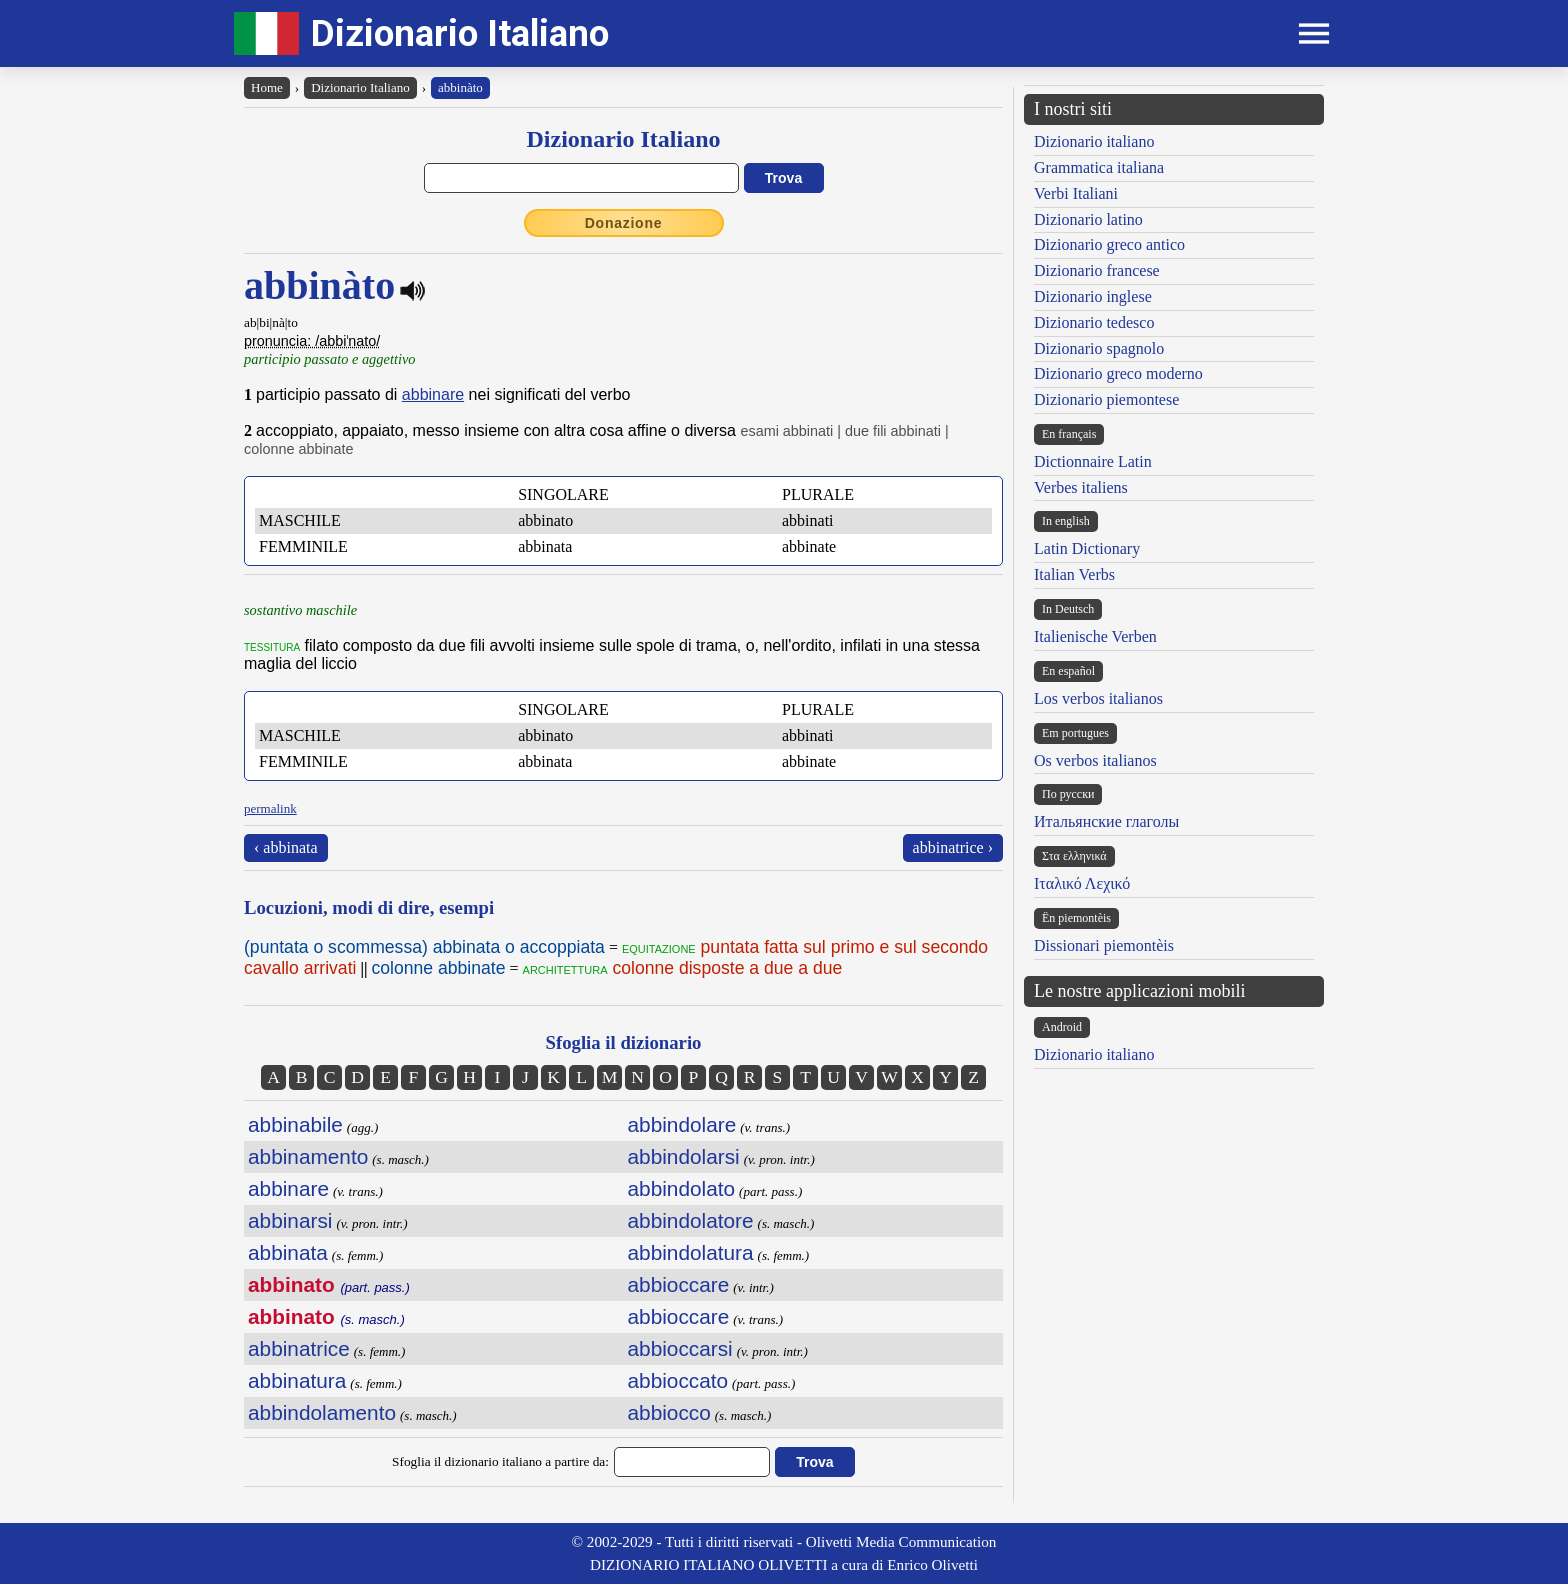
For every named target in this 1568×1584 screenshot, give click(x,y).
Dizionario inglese (1093, 296)
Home (267, 87)
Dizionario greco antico (1109, 244)
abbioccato (678, 1380)
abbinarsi (290, 1220)
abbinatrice (299, 1348)
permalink (270, 808)
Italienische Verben (1095, 636)
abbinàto (460, 87)
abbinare (433, 394)
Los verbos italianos (1098, 698)
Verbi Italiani (1076, 193)
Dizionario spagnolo (1099, 348)
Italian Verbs (1074, 574)
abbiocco (669, 1412)
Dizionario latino (1088, 219)
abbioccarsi (680, 1348)
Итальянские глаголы (1106, 821)
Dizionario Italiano (460, 33)
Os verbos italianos (1095, 760)
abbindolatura (691, 1252)
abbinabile (295, 1124)
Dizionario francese (1097, 270)
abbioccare (679, 1284)
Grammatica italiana (1099, 167)
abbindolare (682, 1124)
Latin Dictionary (1087, 548)
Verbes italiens (1081, 487)
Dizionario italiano (1094, 141)
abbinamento (308, 1156)
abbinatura (297, 1380)
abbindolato (682, 1188)
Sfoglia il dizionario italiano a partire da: (500, 1461)
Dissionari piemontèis (1104, 945)
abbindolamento (322, 1412)
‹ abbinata (286, 847)
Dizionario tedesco (1094, 322)
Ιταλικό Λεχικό (1082, 883)
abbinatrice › (953, 847)
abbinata (288, 1252)
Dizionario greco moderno (1118, 373)
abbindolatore (691, 1220)
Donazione (624, 223)
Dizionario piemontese (1106, 399)
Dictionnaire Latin (1093, 461)
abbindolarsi (684, 1156)
